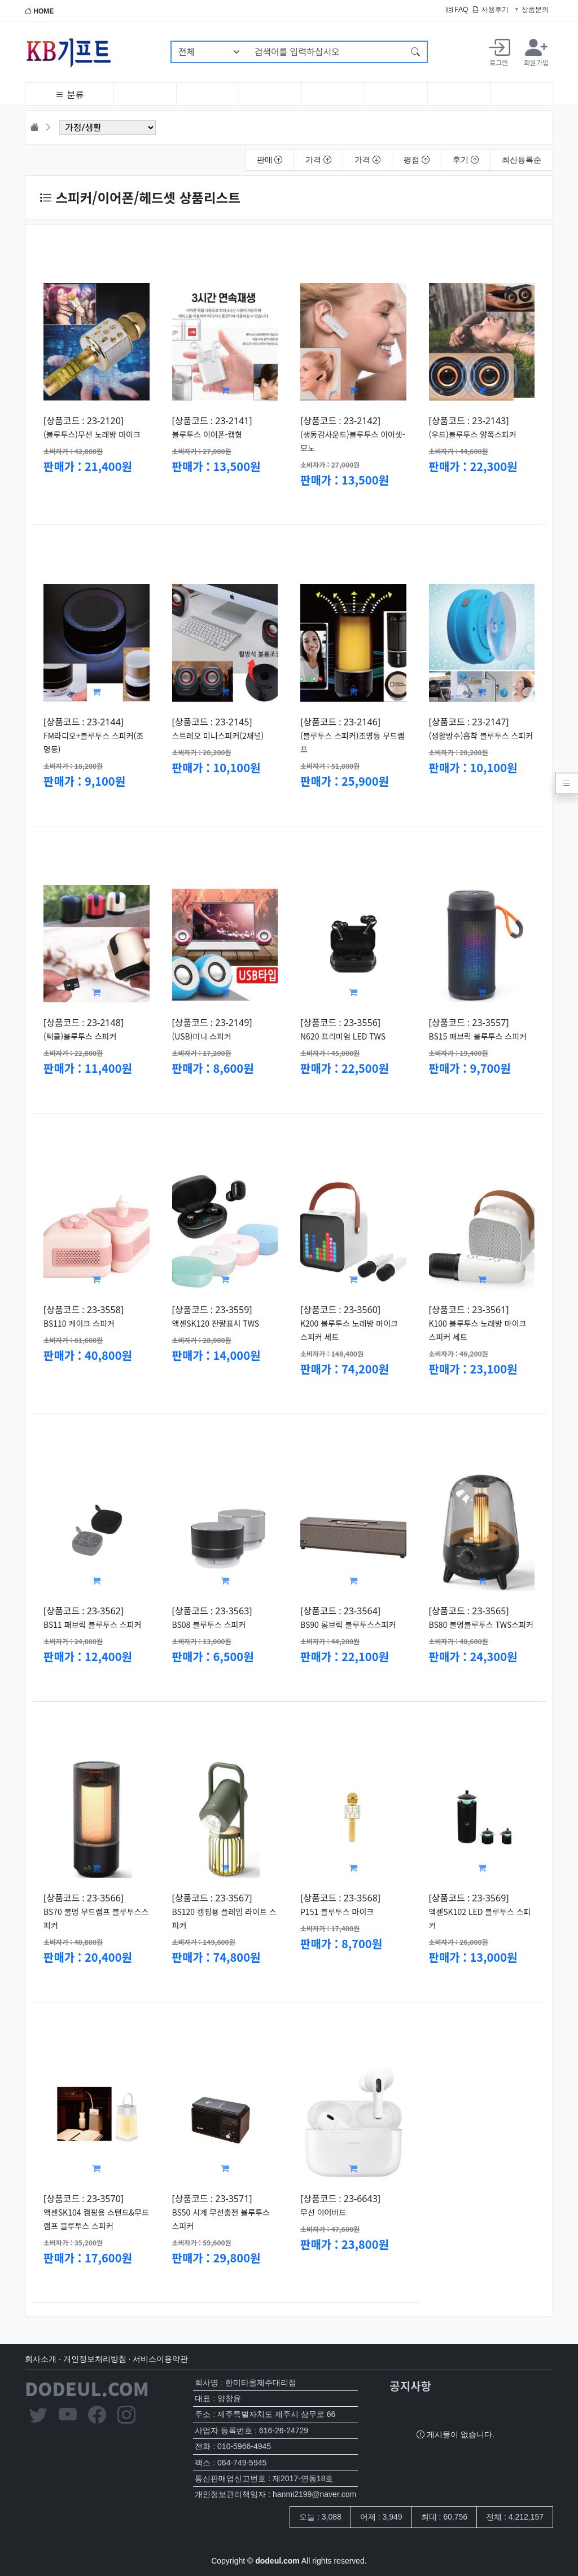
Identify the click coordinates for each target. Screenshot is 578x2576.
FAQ (457, 10)
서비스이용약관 (160, 2358)
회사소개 (40, 2358)
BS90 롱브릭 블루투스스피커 (348, 1624)
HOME (39, 11)
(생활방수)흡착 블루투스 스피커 (481, 735)
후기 (466, 159)
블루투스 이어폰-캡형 (207, 434)
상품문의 (531, 10)
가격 (318, 159)
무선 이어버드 (323, 2212)
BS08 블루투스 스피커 (209, 1624)
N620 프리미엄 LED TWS (343, 1036)
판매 (270, 159)
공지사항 (410, 2385)
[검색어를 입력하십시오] (326, 52)
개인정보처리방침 (94, 2358)
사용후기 (490, 10)
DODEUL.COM (87, 2388)
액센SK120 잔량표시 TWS (216, 1323)
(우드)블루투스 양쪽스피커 (472, 434)
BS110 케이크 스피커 (79, 1323)
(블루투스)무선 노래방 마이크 (92, 434)
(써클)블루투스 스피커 (79, 1036)
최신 (521, 159)
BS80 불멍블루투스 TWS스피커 (481, 1624)
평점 (417, 159)
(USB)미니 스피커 (201, 1036)
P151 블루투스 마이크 (337, 1911)
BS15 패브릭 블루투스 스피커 (478, 1036)
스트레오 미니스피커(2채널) (218, 735)
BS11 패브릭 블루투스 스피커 (92, 1624)
